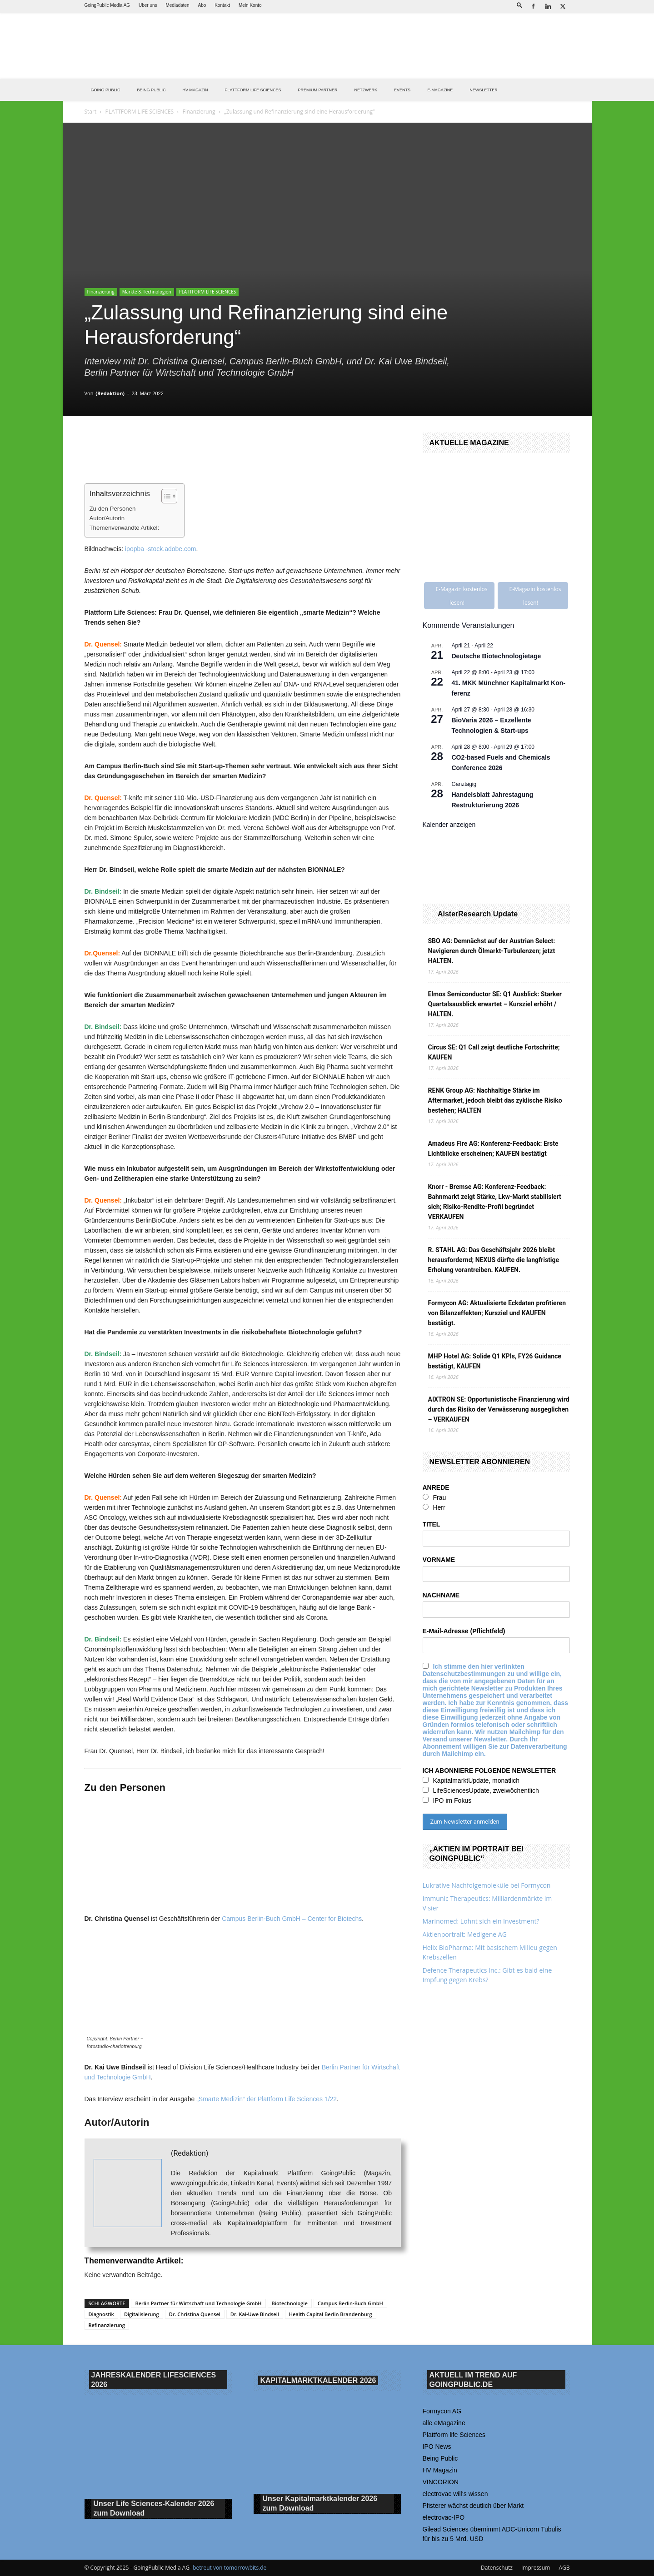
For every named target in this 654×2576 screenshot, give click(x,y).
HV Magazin (195, 90)
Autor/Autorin (107, 518)
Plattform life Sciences (454, 2434)
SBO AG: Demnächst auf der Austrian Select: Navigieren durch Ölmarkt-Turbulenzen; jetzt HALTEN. (491, 951)
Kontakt (222, 5)
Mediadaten (177, 5)
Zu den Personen (113, 508)
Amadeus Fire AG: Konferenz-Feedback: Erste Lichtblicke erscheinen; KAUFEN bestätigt (493, 1148)
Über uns (148, 5)
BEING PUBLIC (151, 90)
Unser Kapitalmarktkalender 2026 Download (320, 2504)
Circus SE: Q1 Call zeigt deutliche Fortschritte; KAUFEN (494, 1052)
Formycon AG (442, 2411)
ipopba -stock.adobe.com (160, 548)
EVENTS (402, 90)
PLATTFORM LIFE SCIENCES (253, 90)
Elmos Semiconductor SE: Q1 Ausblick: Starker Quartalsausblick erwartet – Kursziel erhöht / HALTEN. (495, 1004)
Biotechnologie (290, 2303)
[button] (519, 4)
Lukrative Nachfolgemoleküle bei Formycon (487, 1885)
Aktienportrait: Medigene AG (465, 1934)
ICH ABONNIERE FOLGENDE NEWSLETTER (489, 1770)
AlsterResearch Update (478, 914)
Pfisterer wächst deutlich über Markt (473, 2505)
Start (91, 111)
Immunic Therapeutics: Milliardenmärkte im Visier (487, 1903)
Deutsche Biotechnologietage (496, 656)
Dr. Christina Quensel (194, 2314)
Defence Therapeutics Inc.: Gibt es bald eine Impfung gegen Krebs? (487, 1975)
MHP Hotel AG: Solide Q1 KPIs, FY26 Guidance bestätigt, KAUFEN (494, 1361)
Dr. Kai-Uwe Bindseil (254, 2314)
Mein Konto (250, 5)
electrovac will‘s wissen (455, 2493)
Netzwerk (366, 90)
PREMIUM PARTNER (317, 90)
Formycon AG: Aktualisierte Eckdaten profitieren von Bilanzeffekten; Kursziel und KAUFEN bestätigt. (497, 1313)
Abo (202, 5)
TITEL (431, 1524)
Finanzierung (198, 111)
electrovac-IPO (444, 2517)
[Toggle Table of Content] (165, 496)
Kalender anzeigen (449, 824)
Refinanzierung (107, 2325)
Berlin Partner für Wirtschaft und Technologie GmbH (198, 2303)
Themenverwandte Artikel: (125, 527)
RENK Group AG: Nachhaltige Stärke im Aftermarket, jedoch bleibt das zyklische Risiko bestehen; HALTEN (495, 1100)
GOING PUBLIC (105, 90)
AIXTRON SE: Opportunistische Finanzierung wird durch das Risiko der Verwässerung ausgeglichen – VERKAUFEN (498, 1409)
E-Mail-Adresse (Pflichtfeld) (464, 1631)
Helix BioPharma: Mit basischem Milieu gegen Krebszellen (490, 1952)
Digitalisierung (141, 2314)
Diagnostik (101, 2314)
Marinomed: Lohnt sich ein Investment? (481, 1921)
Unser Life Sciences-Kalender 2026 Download (154, 2509)
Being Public (440, 2458)
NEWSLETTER (483, 90)
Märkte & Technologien (146, 291)
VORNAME (439, 1559)
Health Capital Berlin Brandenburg (330, 2314)
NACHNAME (441, 1595)
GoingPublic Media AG (107, 5)
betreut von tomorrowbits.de (229, 2567)
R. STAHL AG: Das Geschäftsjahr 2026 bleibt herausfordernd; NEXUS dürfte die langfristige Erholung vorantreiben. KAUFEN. (493, 1259)
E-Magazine (440, 90)
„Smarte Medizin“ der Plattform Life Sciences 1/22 (266, 2099)
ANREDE (436, 1487)
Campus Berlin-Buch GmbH (350, 2303)
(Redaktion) (110, 393)
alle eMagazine (444, 2423)
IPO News (437, 2446)
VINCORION (441, 2482)
